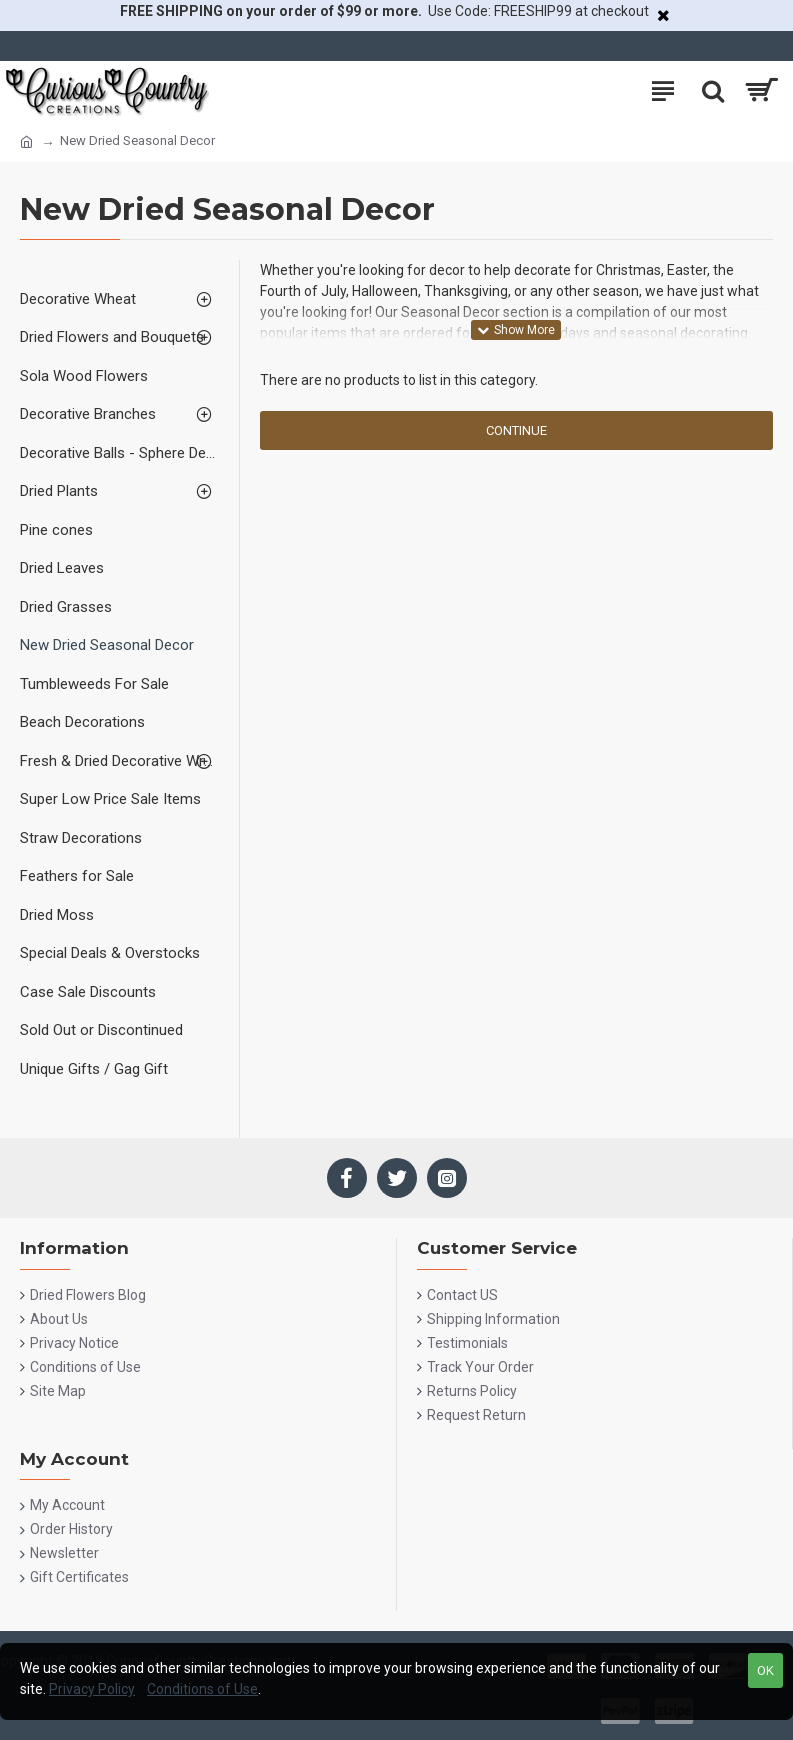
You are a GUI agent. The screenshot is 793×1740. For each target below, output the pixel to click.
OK (765, 1670)
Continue (516, 430)
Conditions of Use (202, 1689)
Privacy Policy (92, 1689)
